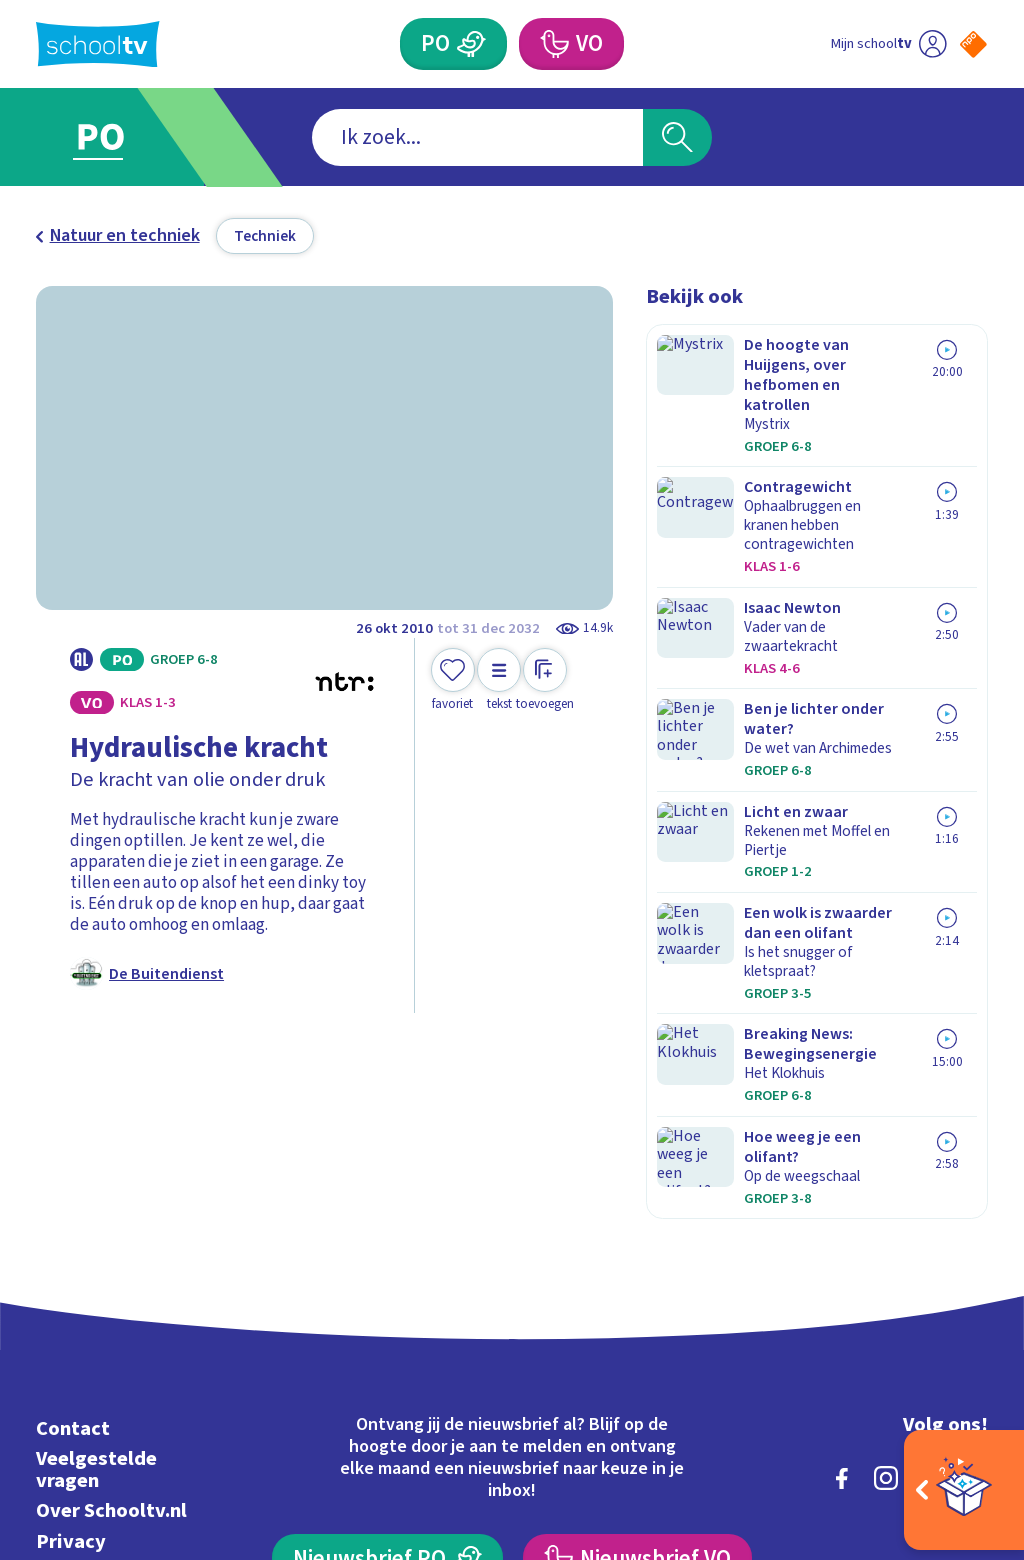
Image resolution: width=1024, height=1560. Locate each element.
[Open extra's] (964, 1490)
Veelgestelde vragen (96, 1217)
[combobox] (477, 137)
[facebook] (842, 1226)
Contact (73, 1176)
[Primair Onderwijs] (471, 44)
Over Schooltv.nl (111, 1258)
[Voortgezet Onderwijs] (553, 44)
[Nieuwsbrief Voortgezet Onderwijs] (637, 1307)
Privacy (71, 1288)
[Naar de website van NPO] (973, 44)
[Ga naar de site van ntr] (957, 1403)
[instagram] (886, 1226)
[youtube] (974, 1226)
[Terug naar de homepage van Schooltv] (98, 44)
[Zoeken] (677, 137)
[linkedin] (930, 1226)
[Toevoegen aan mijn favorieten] (453, 680)
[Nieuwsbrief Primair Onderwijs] (387, 1307)
